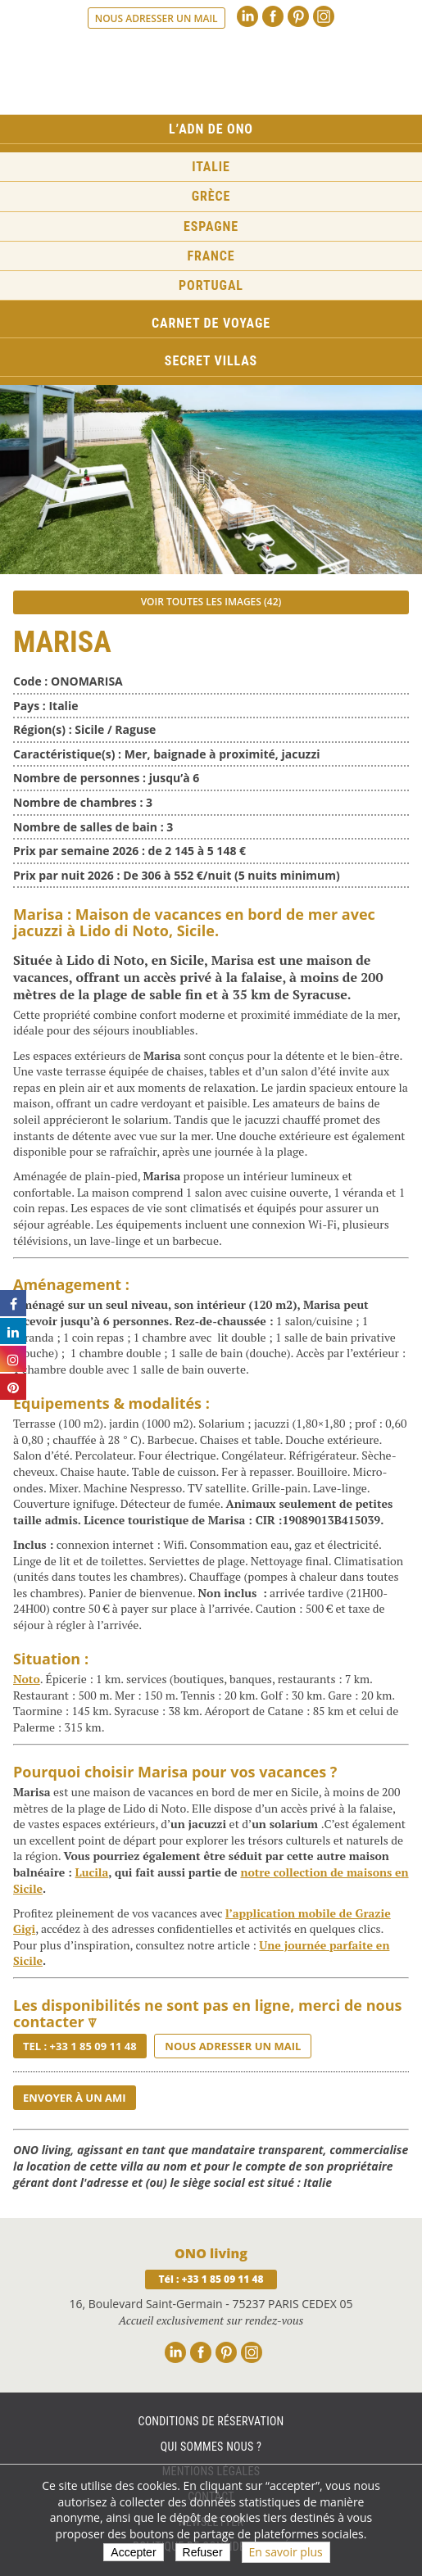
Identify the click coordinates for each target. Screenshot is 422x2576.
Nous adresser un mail (156, 18)
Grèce (211, 196)
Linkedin (247, 16)
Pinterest (298, 16)
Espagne (211, 226)
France (210, 256)
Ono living (211, 73)
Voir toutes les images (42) (211, 602)
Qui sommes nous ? (211, 2446)
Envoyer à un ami (74, 2097)
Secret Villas (211, 361)
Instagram (323, 16)
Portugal (211, 285)
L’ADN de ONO (211, 129)
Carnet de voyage (211, 323)
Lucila (92, 1872)
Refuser (203, 2552)
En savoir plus (286, 2552)
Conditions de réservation (211, 2421)
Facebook (273, 16)
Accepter (133, 2552)
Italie (211, 166)
